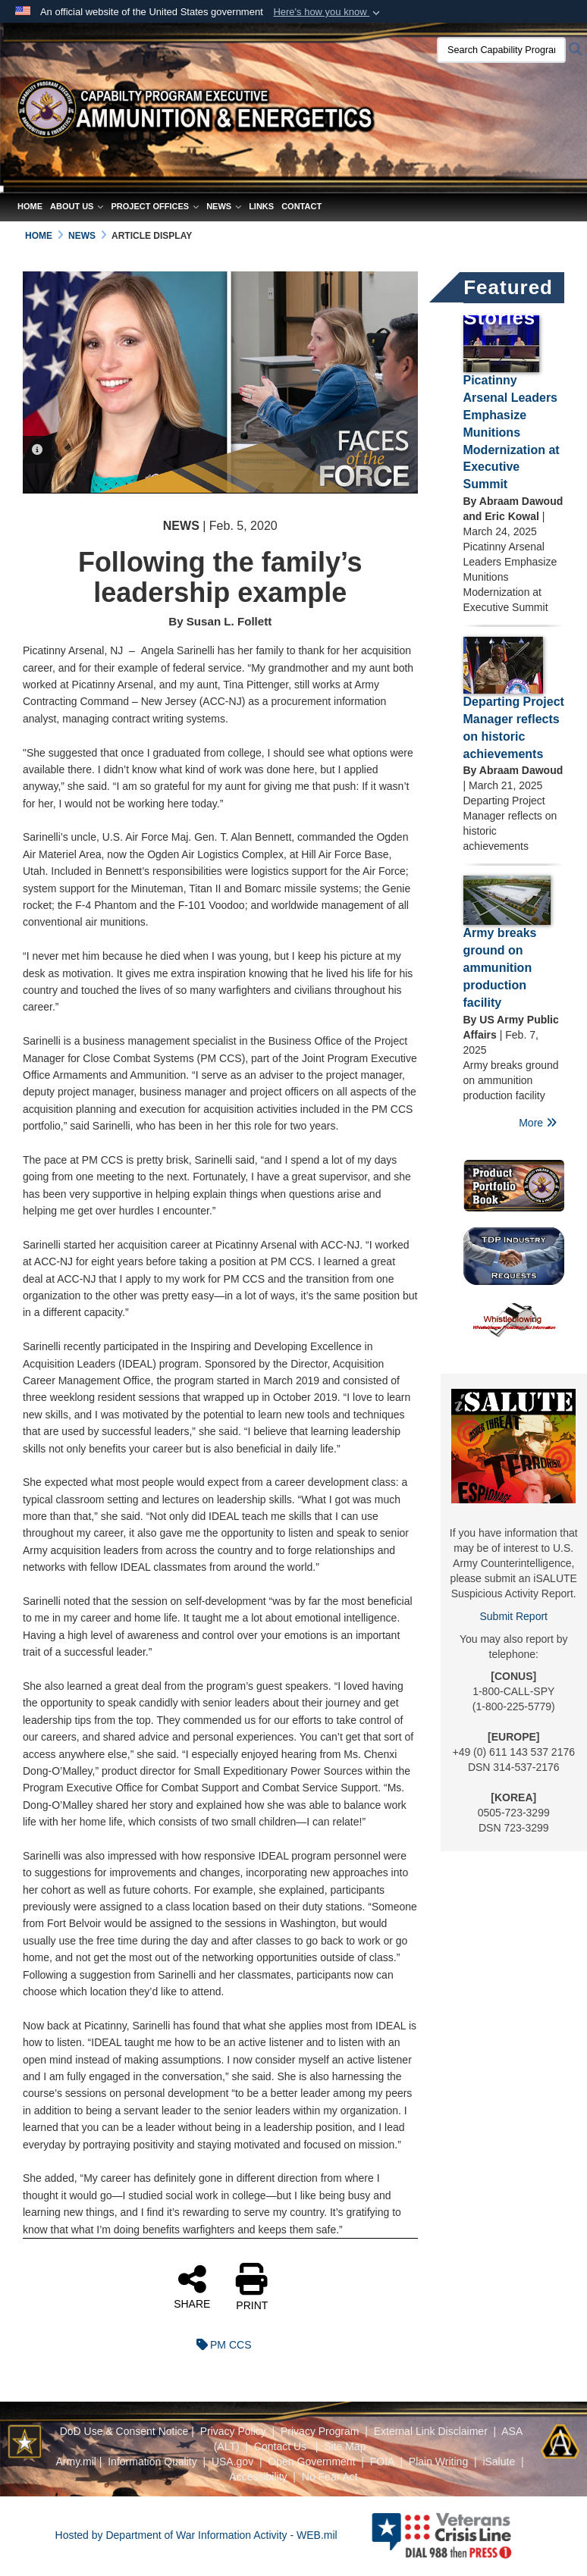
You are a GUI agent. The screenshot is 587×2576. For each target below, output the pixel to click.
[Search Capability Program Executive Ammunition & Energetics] (501, 50)
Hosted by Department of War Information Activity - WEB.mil (196, 2535)
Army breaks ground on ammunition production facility (500, 967)
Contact (301, 206)
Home (29, 206)
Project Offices (155, 206)
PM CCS (220, 2345)
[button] (328, 12)
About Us (76, 206)
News (223, 206)
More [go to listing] (538, 1123)
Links (261, 206)
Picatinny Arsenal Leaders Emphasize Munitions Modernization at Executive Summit (511, 432)
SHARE (192, 2286)
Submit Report (514, 1616)
